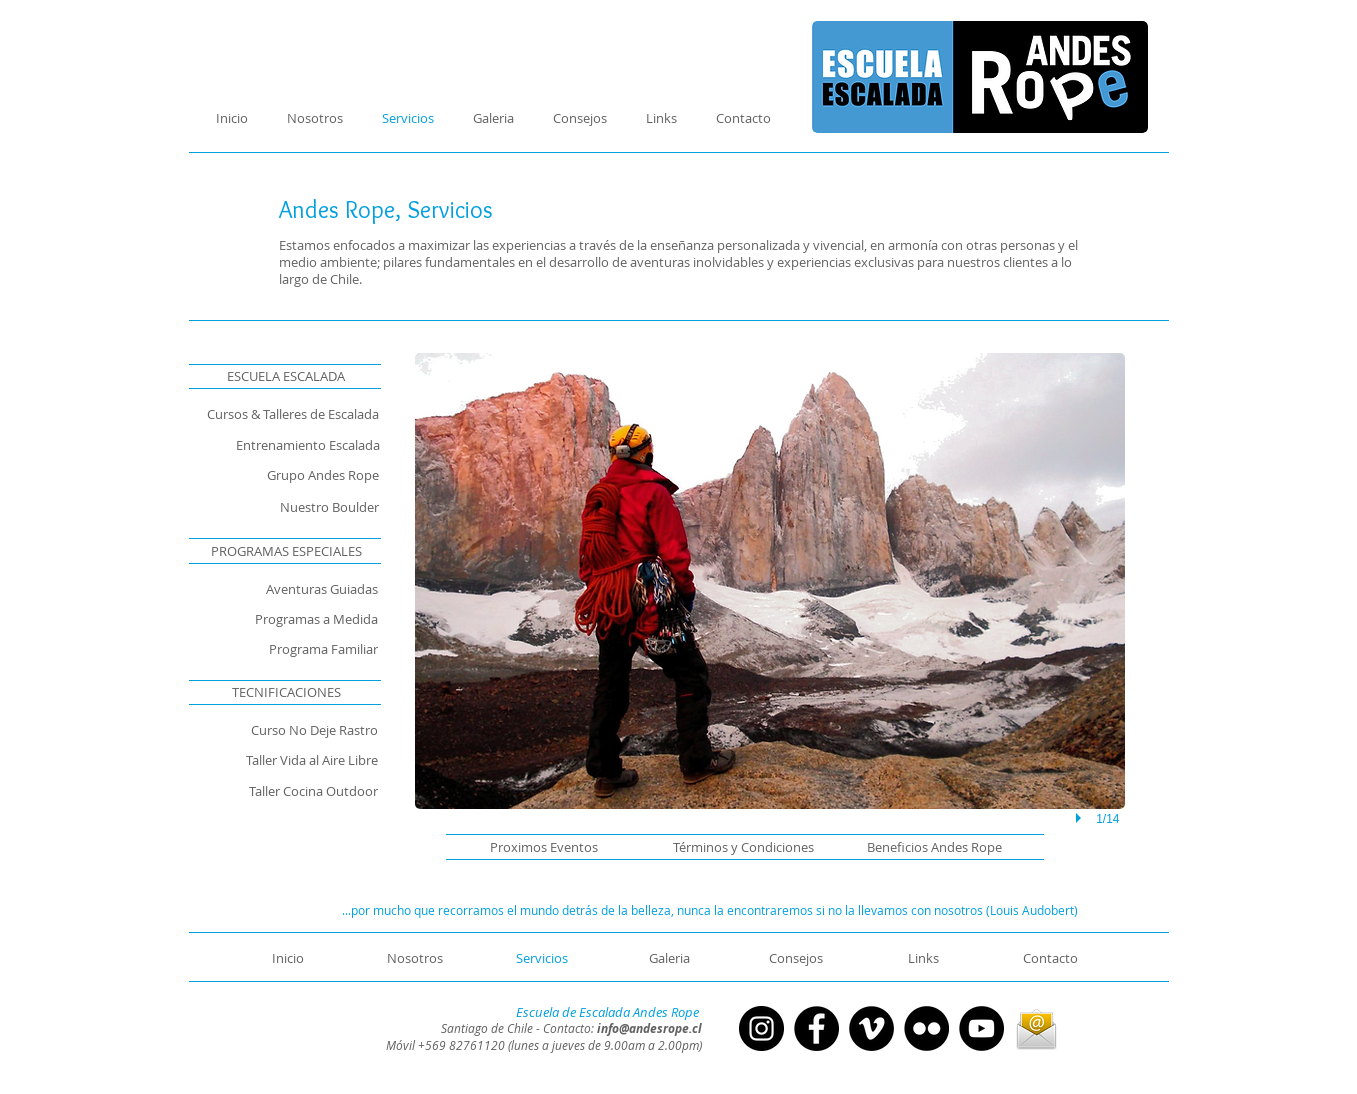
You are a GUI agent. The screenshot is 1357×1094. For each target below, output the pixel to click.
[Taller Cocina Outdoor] (284, 791)
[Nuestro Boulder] (275, 507)
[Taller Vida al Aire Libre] (284, 760)
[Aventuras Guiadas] (268, 589)
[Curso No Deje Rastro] (275, 730)
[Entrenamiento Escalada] (284, 445)
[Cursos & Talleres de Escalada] (275, 414)
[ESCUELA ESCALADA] (286, 376)
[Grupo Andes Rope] (275, 475)
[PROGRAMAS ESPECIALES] (286, 551)
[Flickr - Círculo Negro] (926, 1028)
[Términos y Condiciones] (735, 847)
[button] (544, 847)
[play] (1081, 819)
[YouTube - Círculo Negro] (981, 1028)
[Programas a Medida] (275, 619)
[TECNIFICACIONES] (286, 692)
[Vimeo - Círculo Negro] (871, 1028)
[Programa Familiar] (284, 649)
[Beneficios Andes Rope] (923, 847)
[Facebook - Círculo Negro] (816, 1028)
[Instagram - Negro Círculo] (761, 1028)
